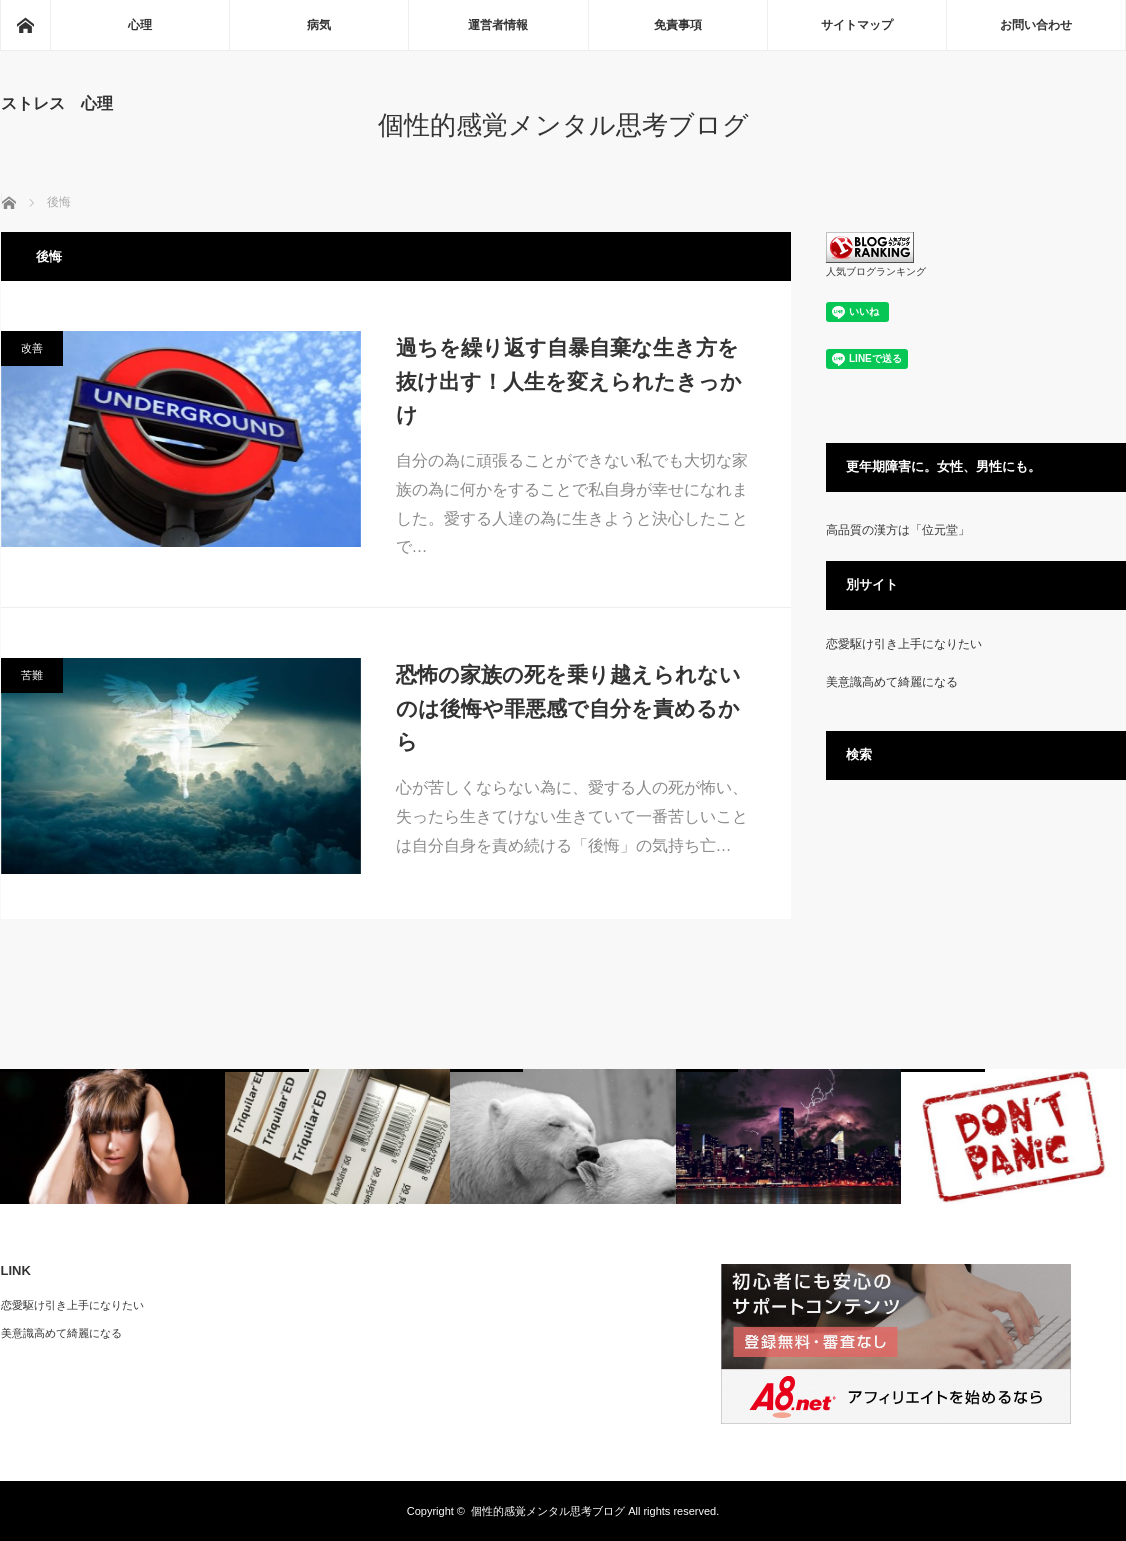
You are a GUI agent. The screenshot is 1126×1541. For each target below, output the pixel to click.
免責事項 (678, 25)
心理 (140, 25)
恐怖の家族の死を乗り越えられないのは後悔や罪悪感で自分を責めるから (568, 708)
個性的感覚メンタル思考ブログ (563, 125)
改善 (32, 348)
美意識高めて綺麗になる (892, 682)
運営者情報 (498, 25)
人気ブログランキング (876, 271)
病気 (319, 25)
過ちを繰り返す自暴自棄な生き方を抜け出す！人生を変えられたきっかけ (569, 381)
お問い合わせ (1036, 25)
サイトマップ (857, 25)
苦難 (32, 675)
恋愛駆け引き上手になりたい (904, 644)
